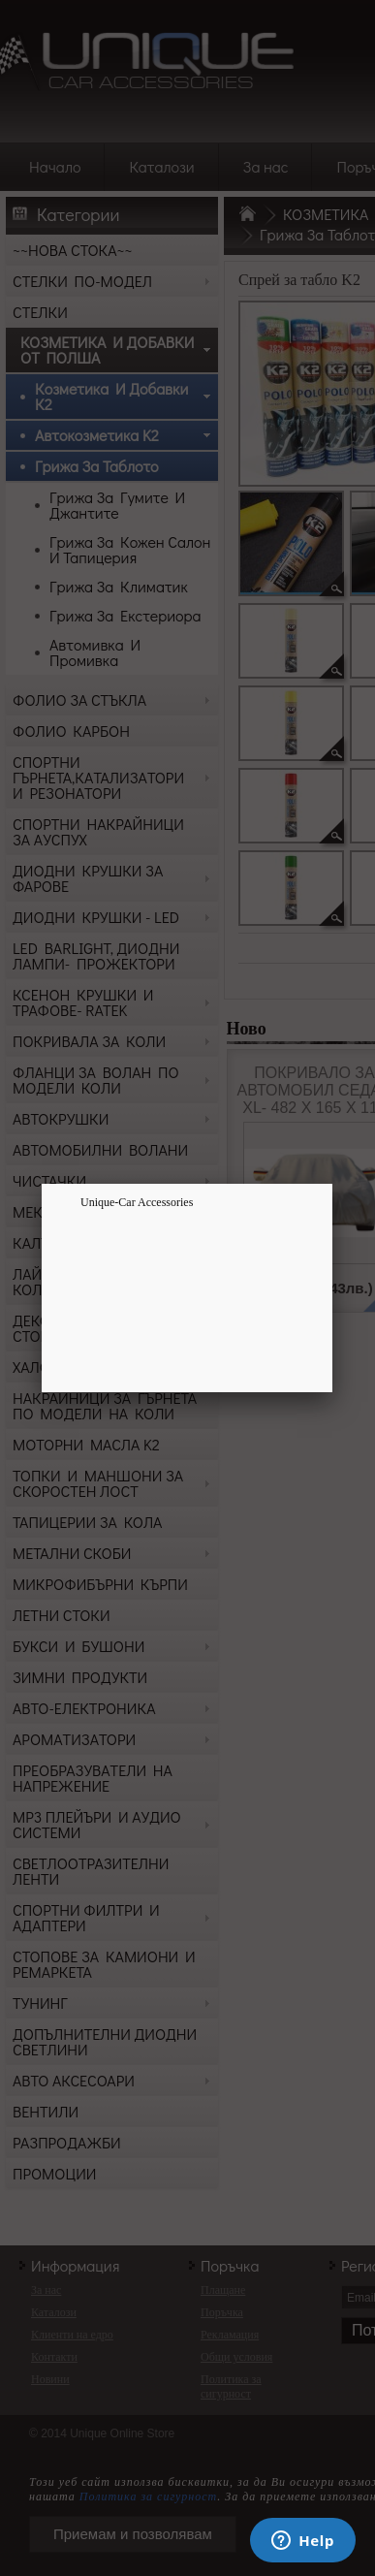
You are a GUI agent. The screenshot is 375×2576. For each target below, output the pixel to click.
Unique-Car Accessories (136, 1202)
